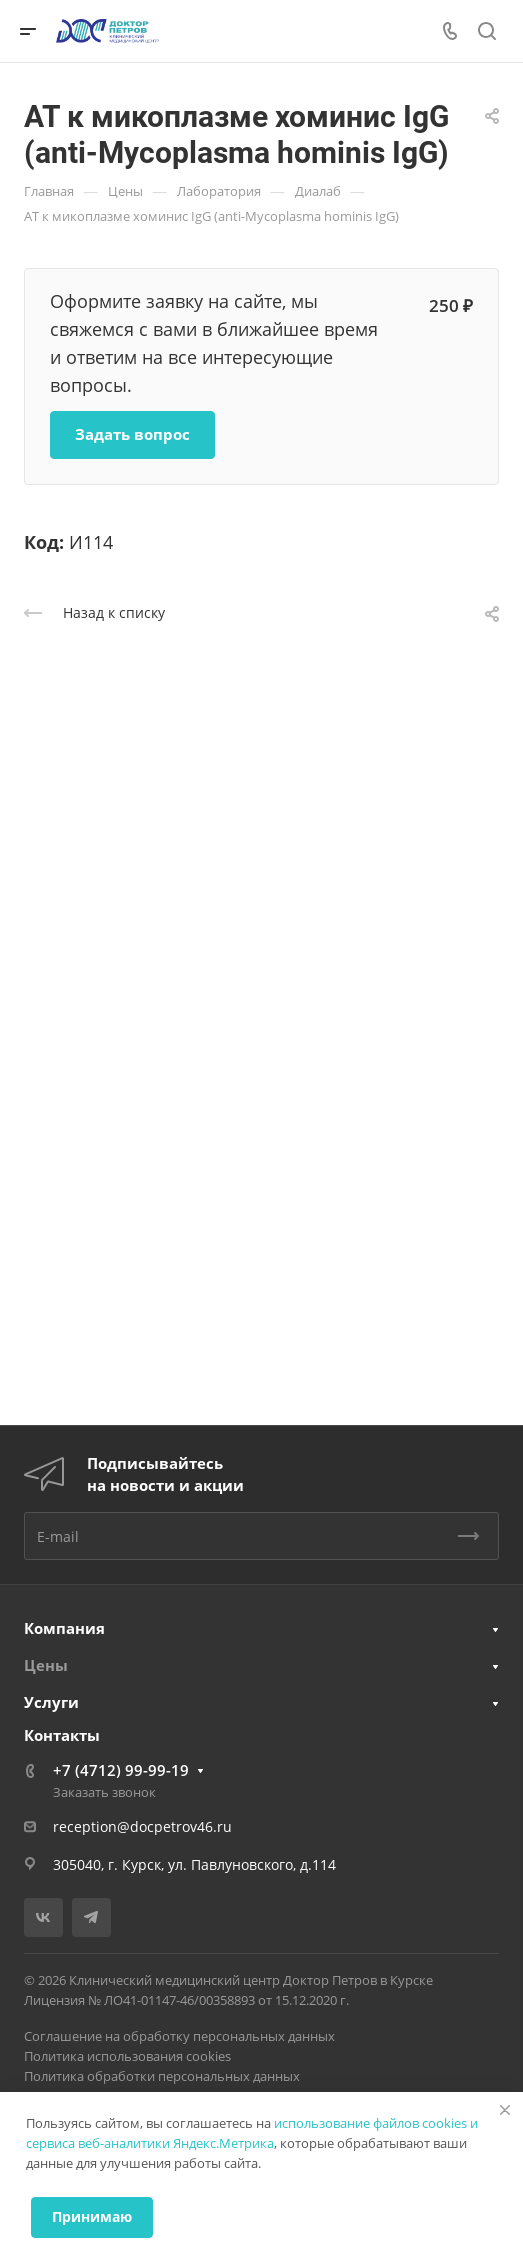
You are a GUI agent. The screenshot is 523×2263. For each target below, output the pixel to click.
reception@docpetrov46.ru (142, 1826)
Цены (46, 1665)
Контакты (62, 1735)
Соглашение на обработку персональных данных (179, 2036)
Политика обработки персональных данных (162, 2076)
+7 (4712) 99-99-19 (121, 1770)
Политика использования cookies (127, 2056)
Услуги (51, 1702)
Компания (64, 1628)
